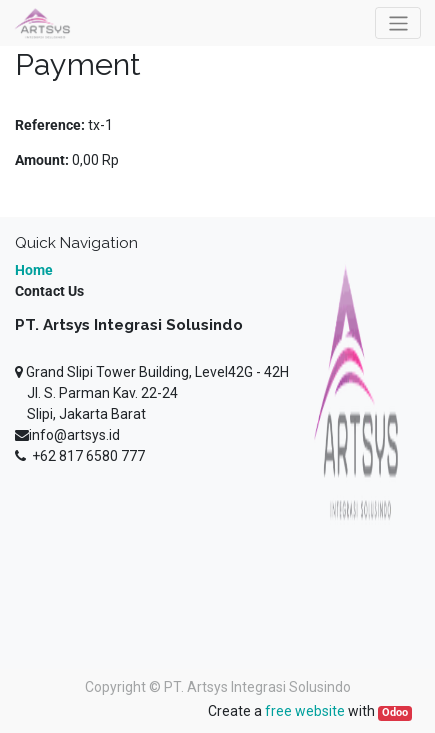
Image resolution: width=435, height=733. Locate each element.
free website (305, 711)
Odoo (395, 712)
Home (34, 270)
